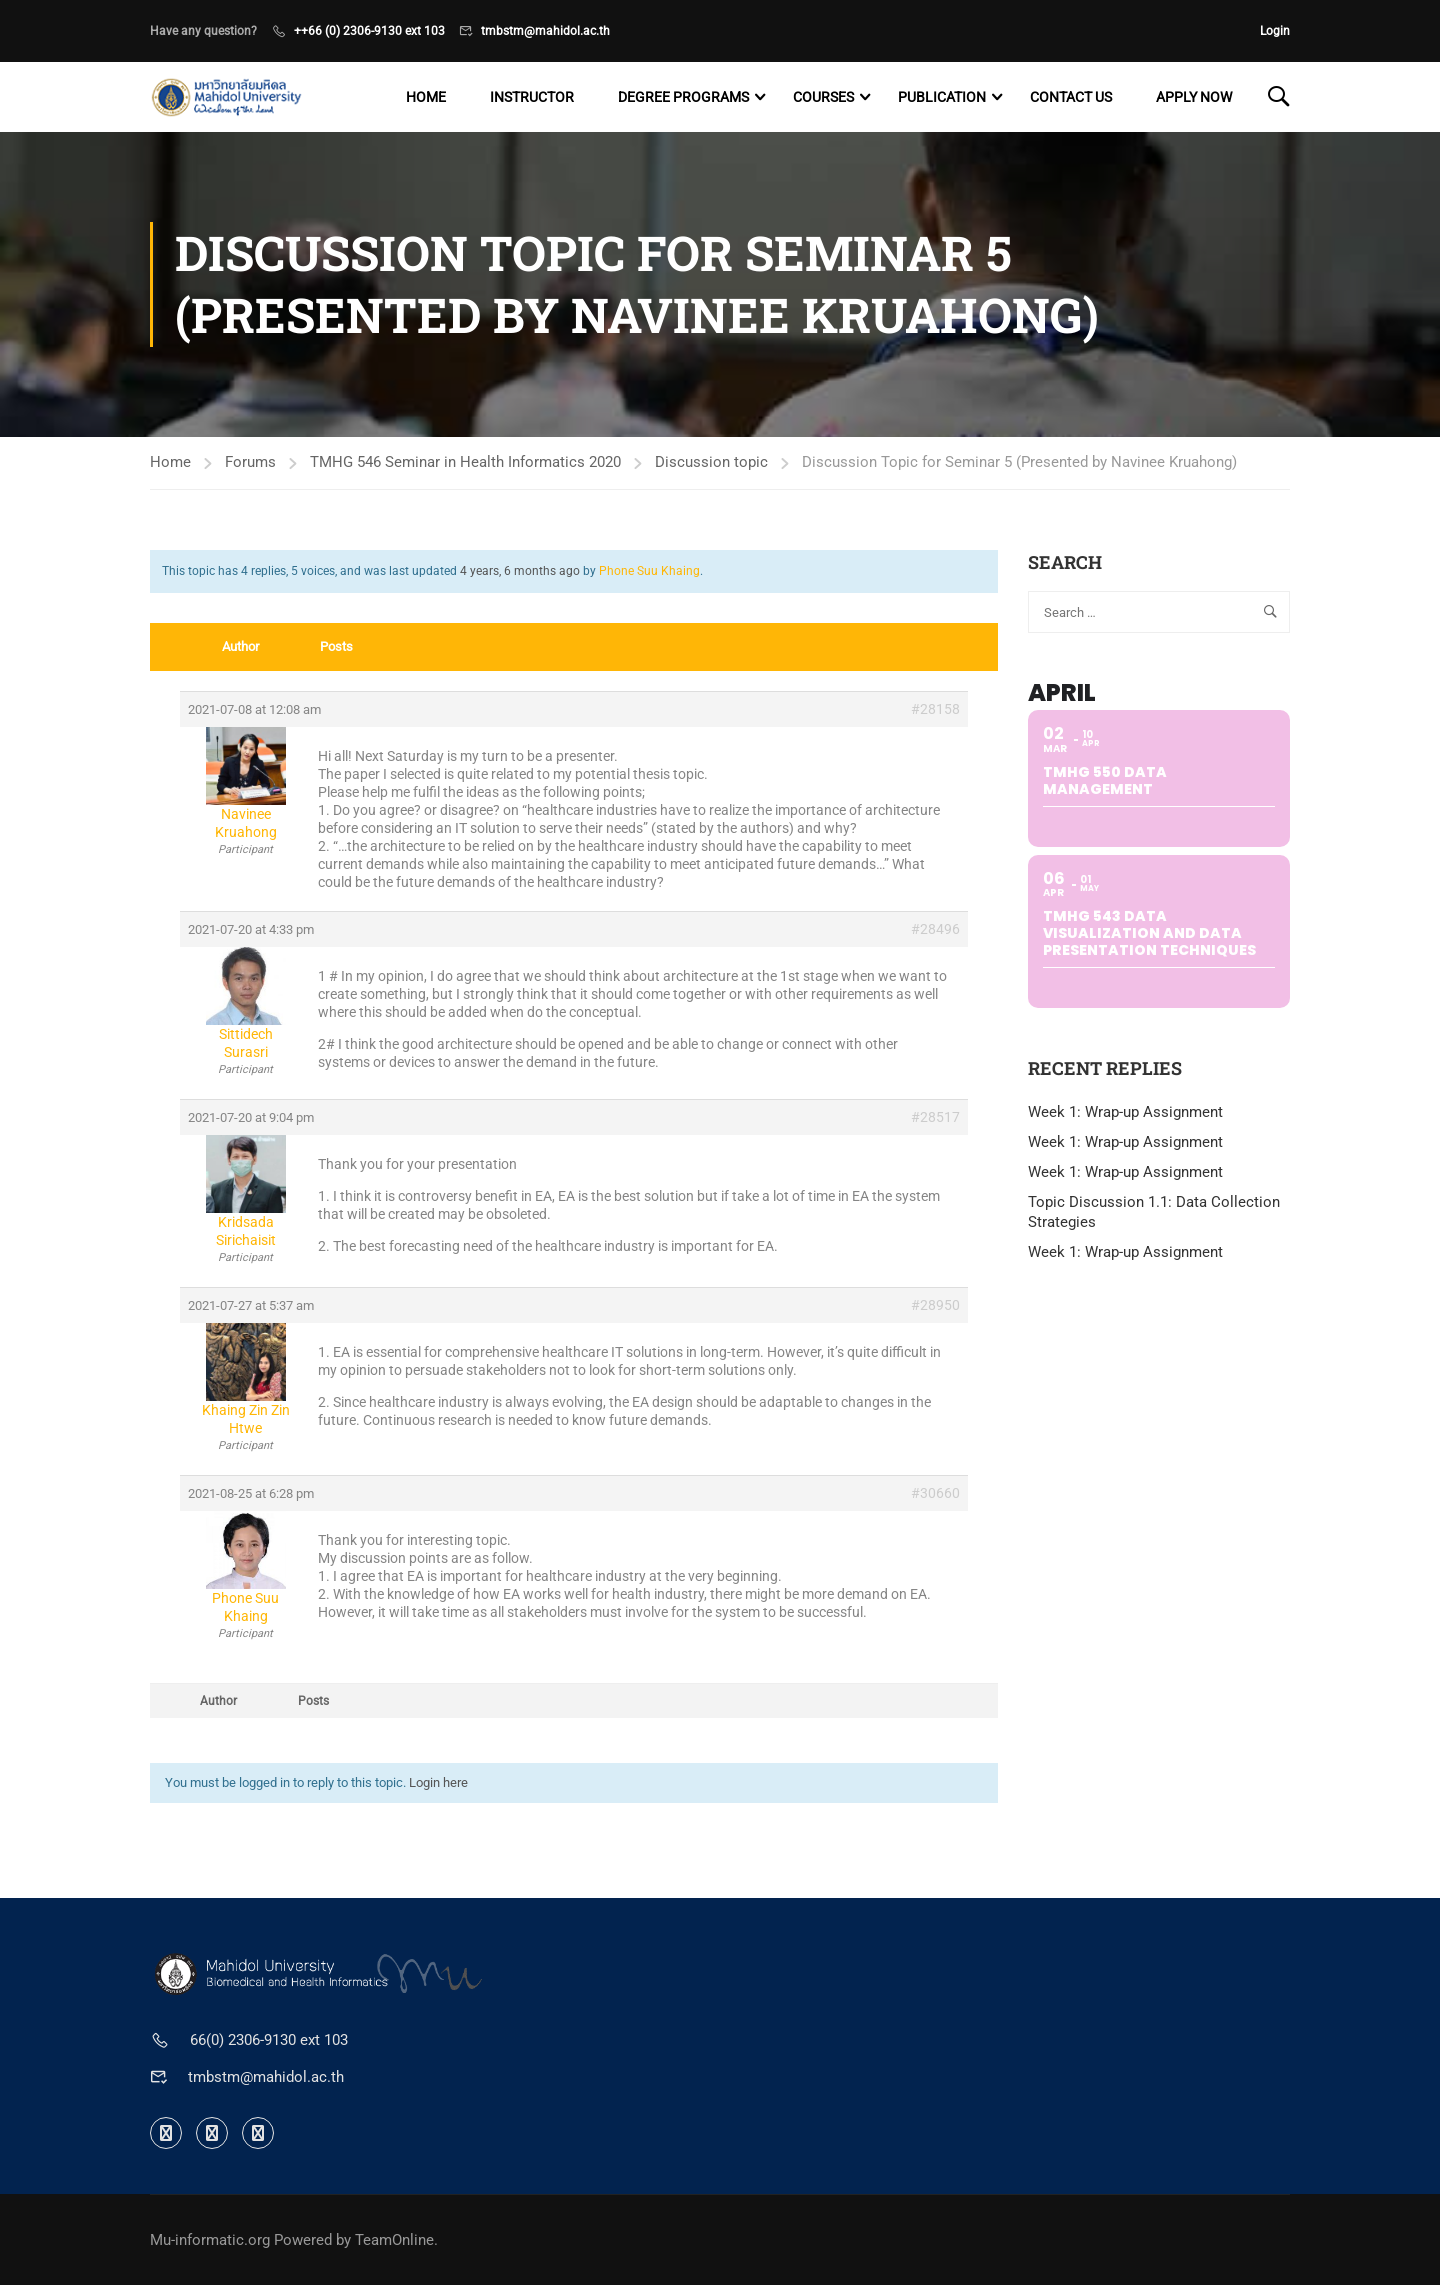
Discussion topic (711, 462)
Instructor (532, 97)
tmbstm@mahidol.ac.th (545, 31)
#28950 (935, 1305)
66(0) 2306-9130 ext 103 (269, 2040)
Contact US (1071, 97)
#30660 (935, 1493)
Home (426, 97)
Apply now (1194, 97)
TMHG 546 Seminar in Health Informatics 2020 (465, 462)
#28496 (935, 929)
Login (1275, 31)
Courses (823, 97)
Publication (942, 97)
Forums (250, 462)
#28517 (935, 1117)
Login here (438, 1782)
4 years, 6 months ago (520, 571)
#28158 (935, 709)
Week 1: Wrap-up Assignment (1125, 1112)
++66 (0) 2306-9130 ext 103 (369, 31)
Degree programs (683, 97)
